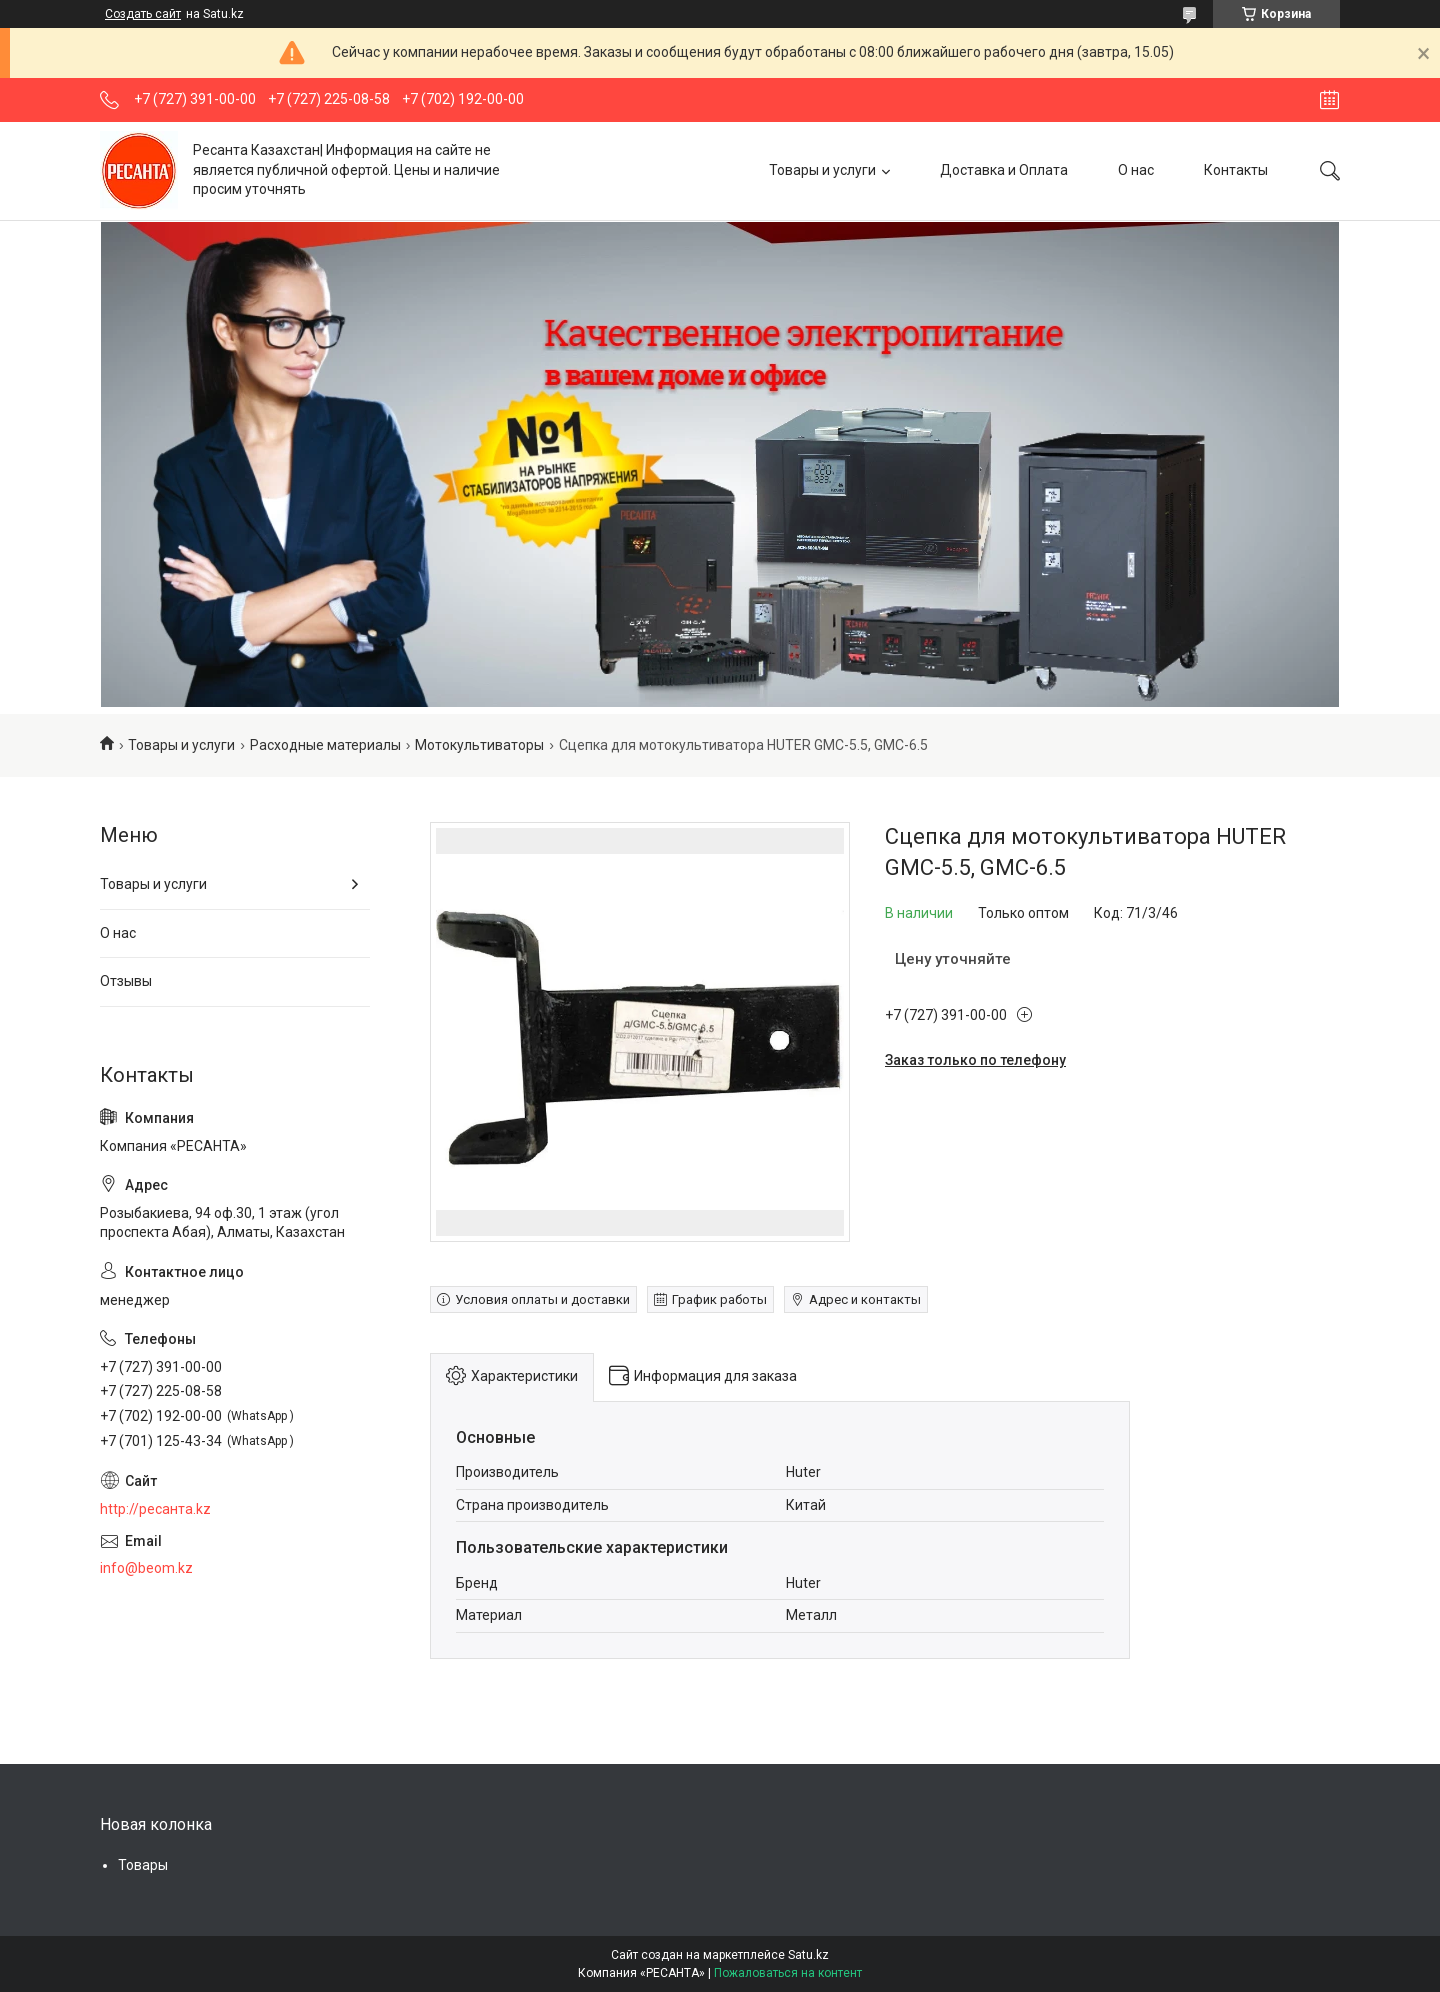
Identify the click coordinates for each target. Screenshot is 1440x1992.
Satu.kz (808, 1955)
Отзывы (126, 981)
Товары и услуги (822, 170)
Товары (143, 1865)
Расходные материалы (325, 745)
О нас (1136, 170)
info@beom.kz (146, 1568)
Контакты (1236, 170)
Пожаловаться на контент (788, 1973)
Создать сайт (143, 14)
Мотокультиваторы (479, 745)
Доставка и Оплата (1004, 170)
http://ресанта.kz (155, 1509)
